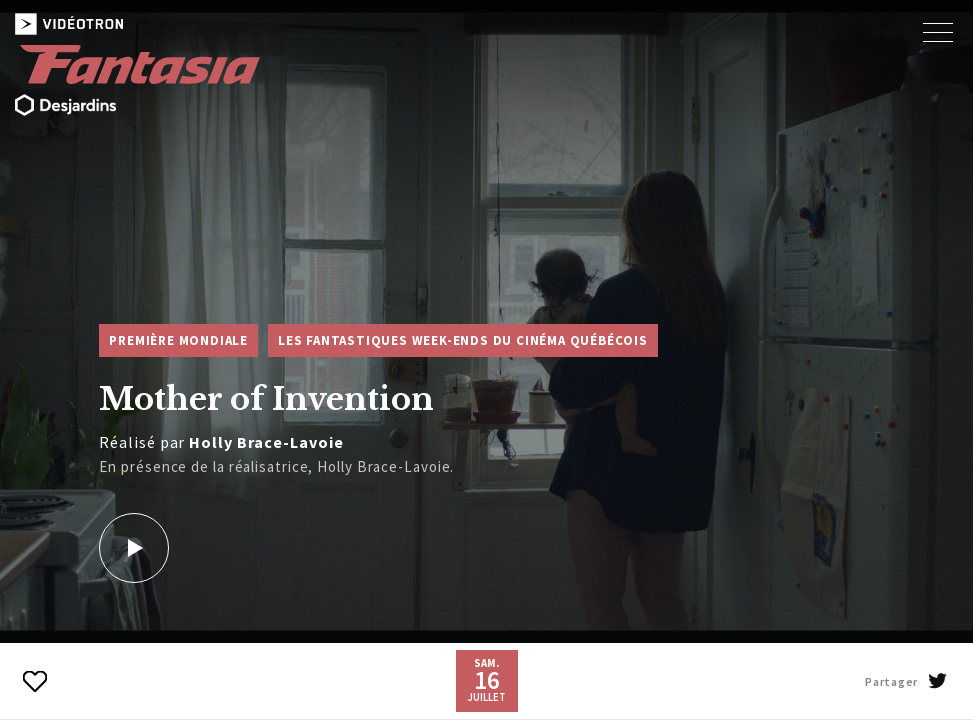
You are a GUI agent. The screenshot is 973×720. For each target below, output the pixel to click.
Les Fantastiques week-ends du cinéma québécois (463, 340)
